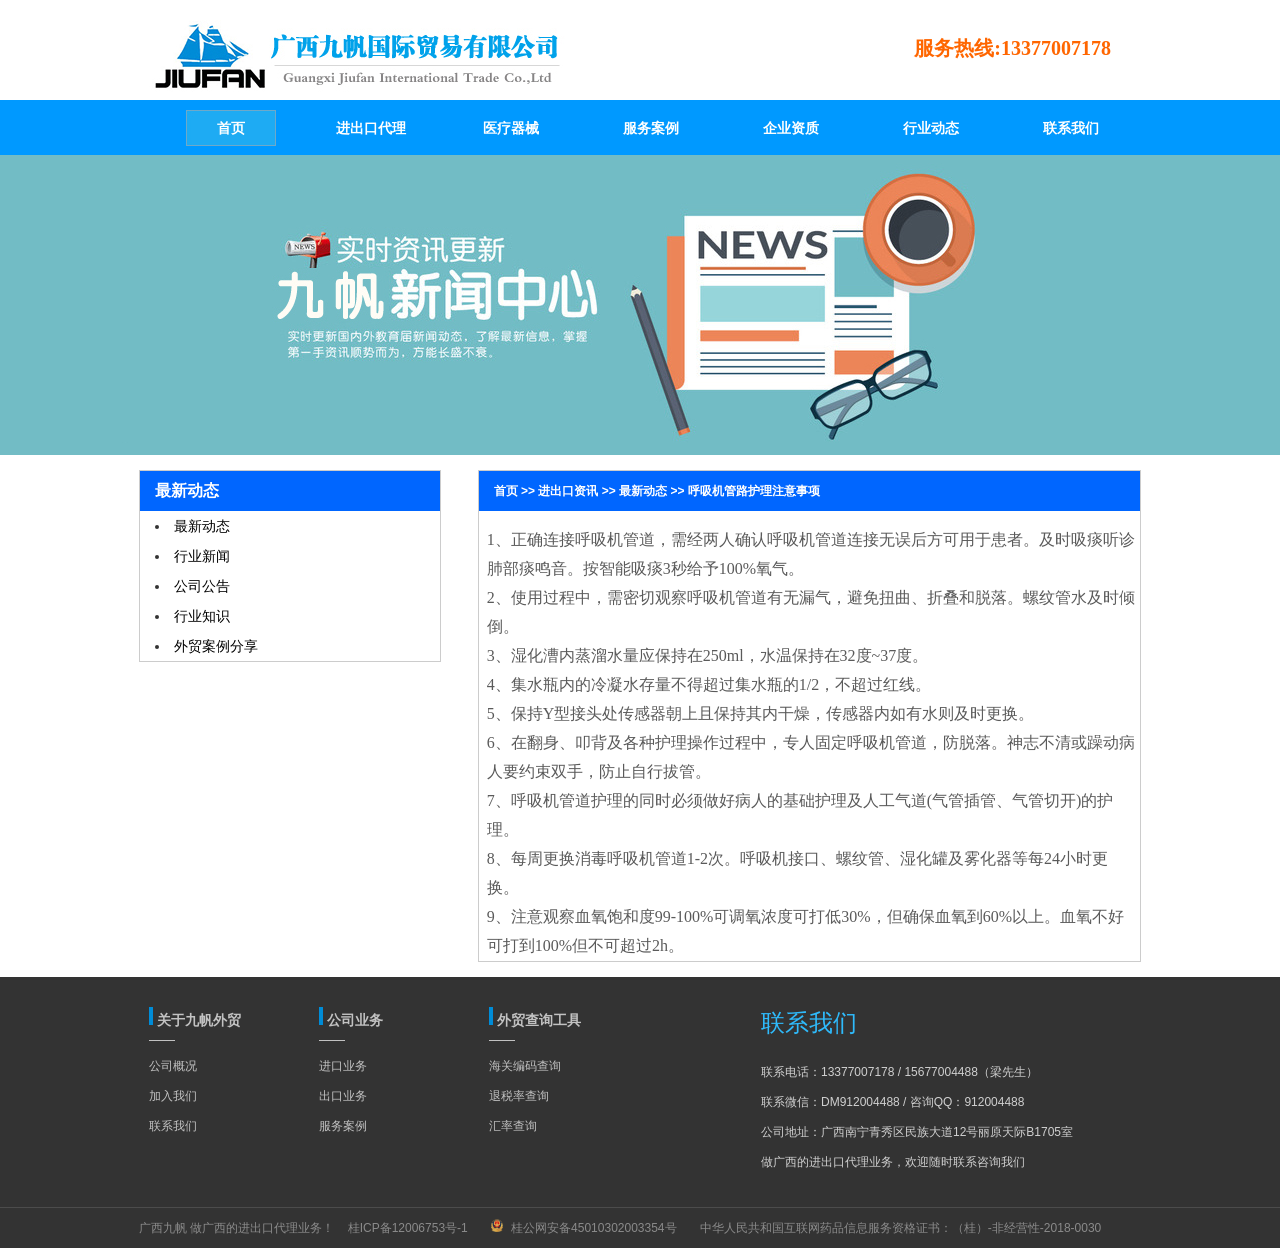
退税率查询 (519, 1096)
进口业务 (343, 1066)
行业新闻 (202, 556)
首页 (506, 491)
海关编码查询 (525, 1066)
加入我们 (173, 1096)
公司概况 (173, 1066)
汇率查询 (513, 1126)
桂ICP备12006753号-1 (408, 1228)
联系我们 (173, 1126)
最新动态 (202, 526)
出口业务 (343, 1096)
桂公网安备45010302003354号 (593, 1228)
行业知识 (202, 616)
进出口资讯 (568, 491)
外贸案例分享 (216, 646)
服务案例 (343, 1126)
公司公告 (202, 586)
